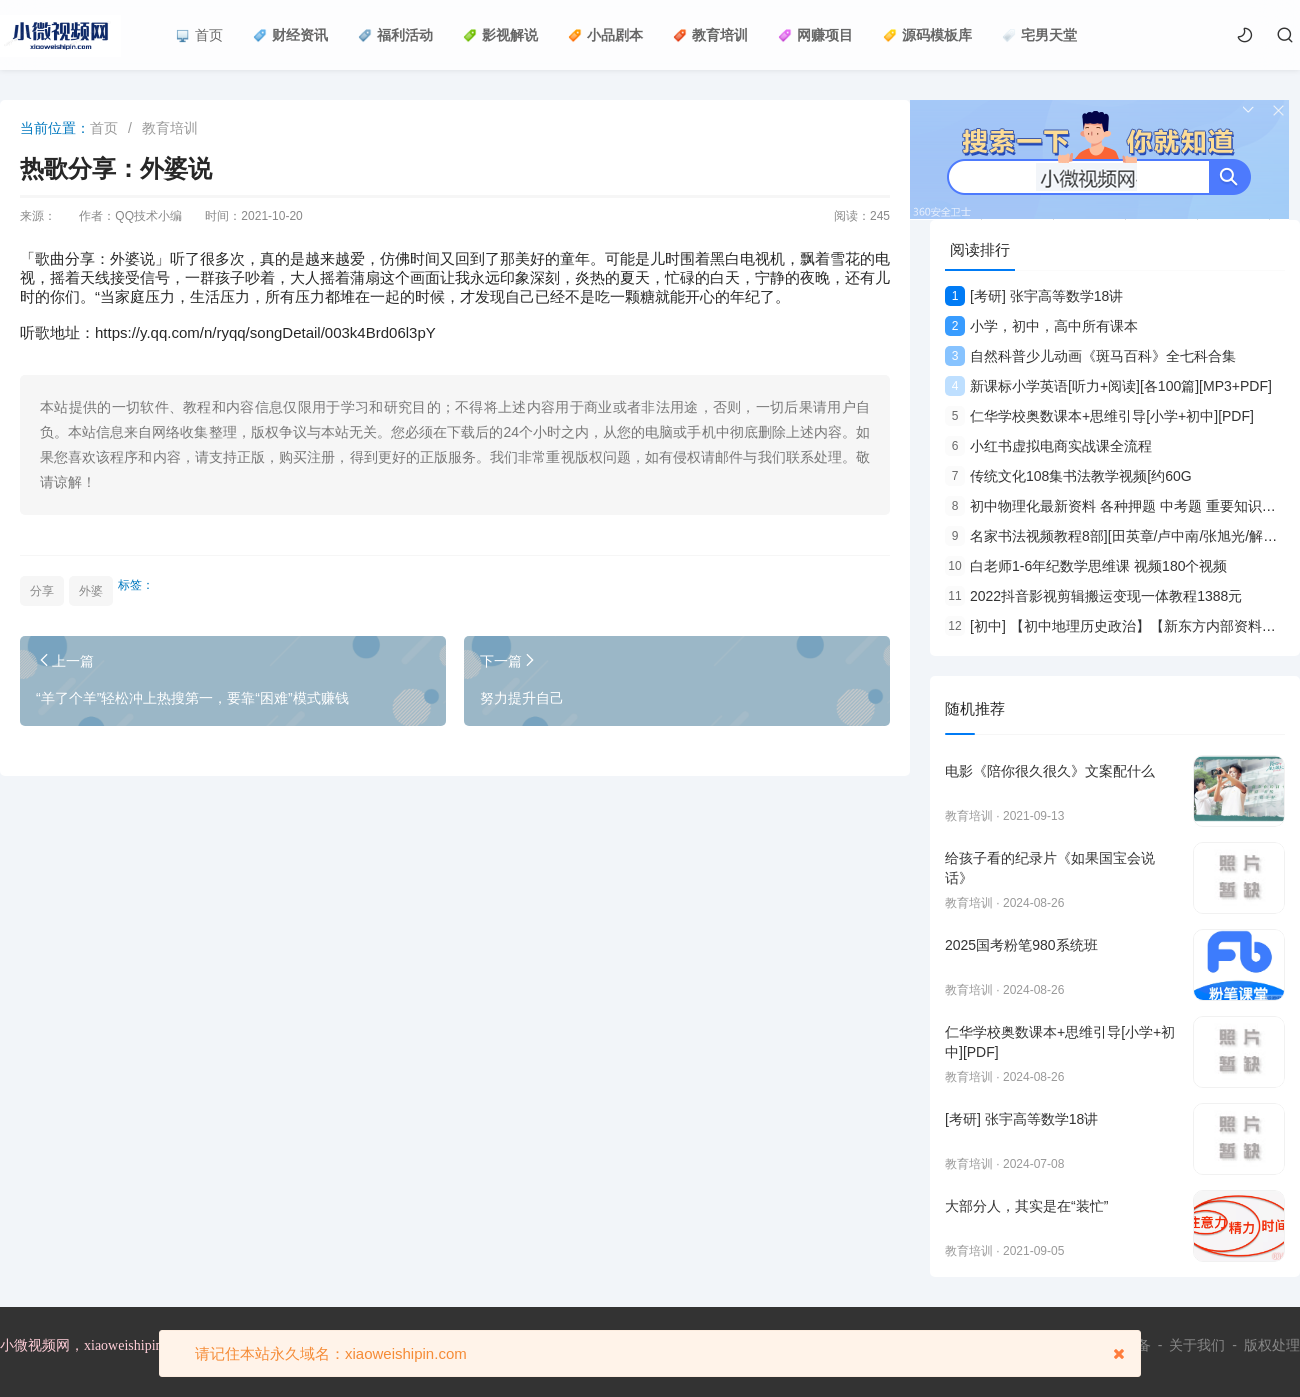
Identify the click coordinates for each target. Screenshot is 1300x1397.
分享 (42, 591)
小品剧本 (605, 35)
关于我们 (1197, 1345)
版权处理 (1272, 1345)
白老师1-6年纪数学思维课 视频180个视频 (1086, 566)
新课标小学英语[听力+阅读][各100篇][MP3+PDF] (1108, 386)
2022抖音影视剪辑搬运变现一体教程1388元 (1093, 596)
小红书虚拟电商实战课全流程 (1048, 446)
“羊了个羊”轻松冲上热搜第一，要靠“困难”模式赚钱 (192, 698)
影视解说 (500, 35)
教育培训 (710, 35)
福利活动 (395, 35)
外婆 (91, 591)
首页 (199, 35)
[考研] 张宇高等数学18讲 (1034, 296)
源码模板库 (927, 35)
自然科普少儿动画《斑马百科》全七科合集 (1090, 356)
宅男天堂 (1039, 35)
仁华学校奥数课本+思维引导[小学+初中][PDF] (1099, 416)
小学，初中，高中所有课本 (1041, 326)
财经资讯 (290, 35)
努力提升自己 (522, 698)
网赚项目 (815, 35)
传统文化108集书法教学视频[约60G (1068, 476)
